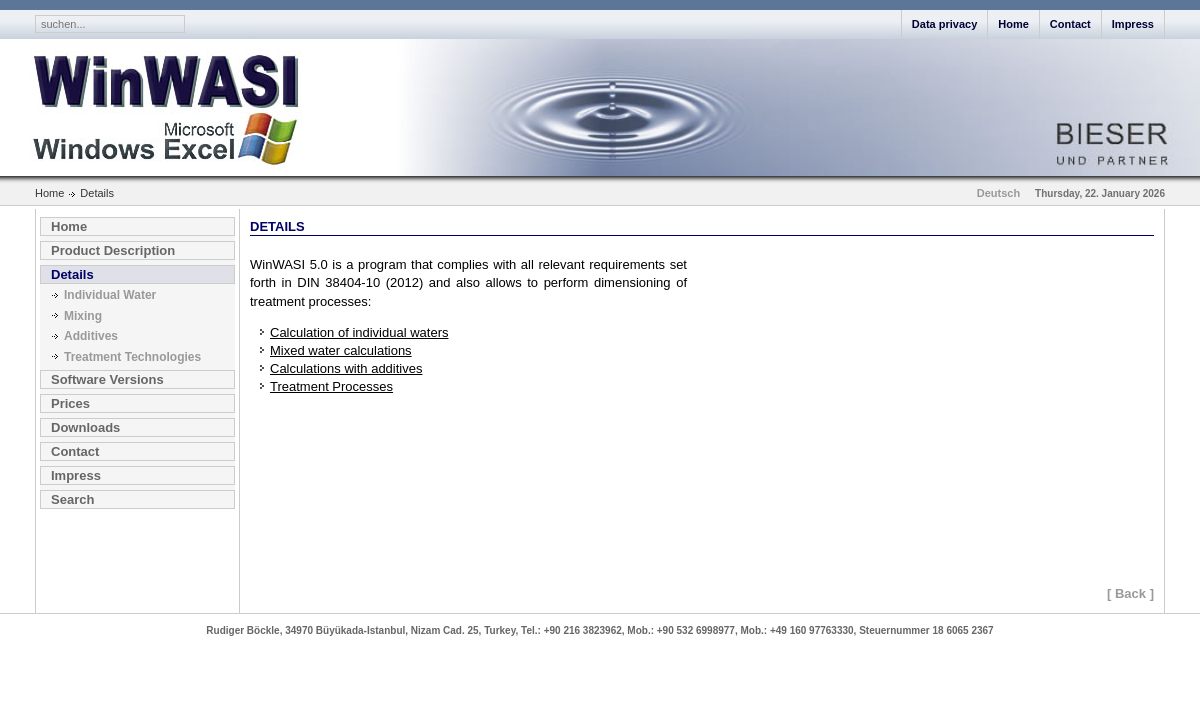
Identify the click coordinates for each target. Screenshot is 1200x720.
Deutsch (998, 193)
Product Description (113, 250)
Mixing (83, 316)
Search (72, 499)
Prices (70, 403)
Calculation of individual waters (359, 332)
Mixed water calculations (341, 350)
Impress (1133, 24)
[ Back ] (1130, 593)
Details (72, 274)
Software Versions (107, 379)
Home (1013, 24)
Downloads (85, 427)
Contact (1070, 24)
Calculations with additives (346, 368)
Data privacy (944, 24)
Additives (91, 336)
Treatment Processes (331, 386)
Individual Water (110, 295)
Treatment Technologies (132, 357)
